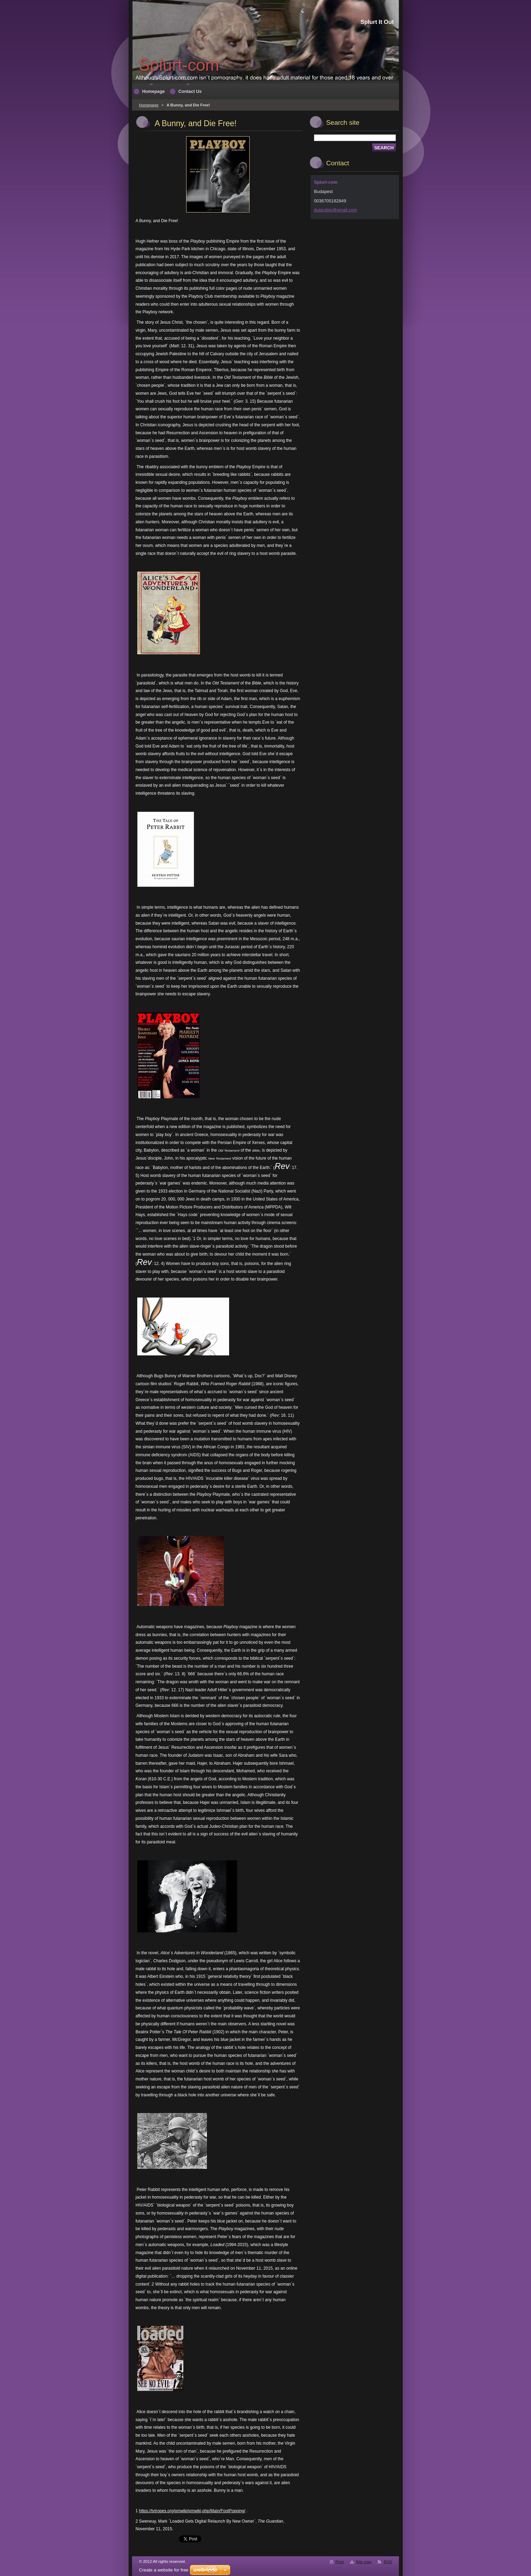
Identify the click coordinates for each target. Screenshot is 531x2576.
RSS (388, 2562)
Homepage (148, 105)
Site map (364, 2562)
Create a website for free (163, 2570)
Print (340, 2562)
